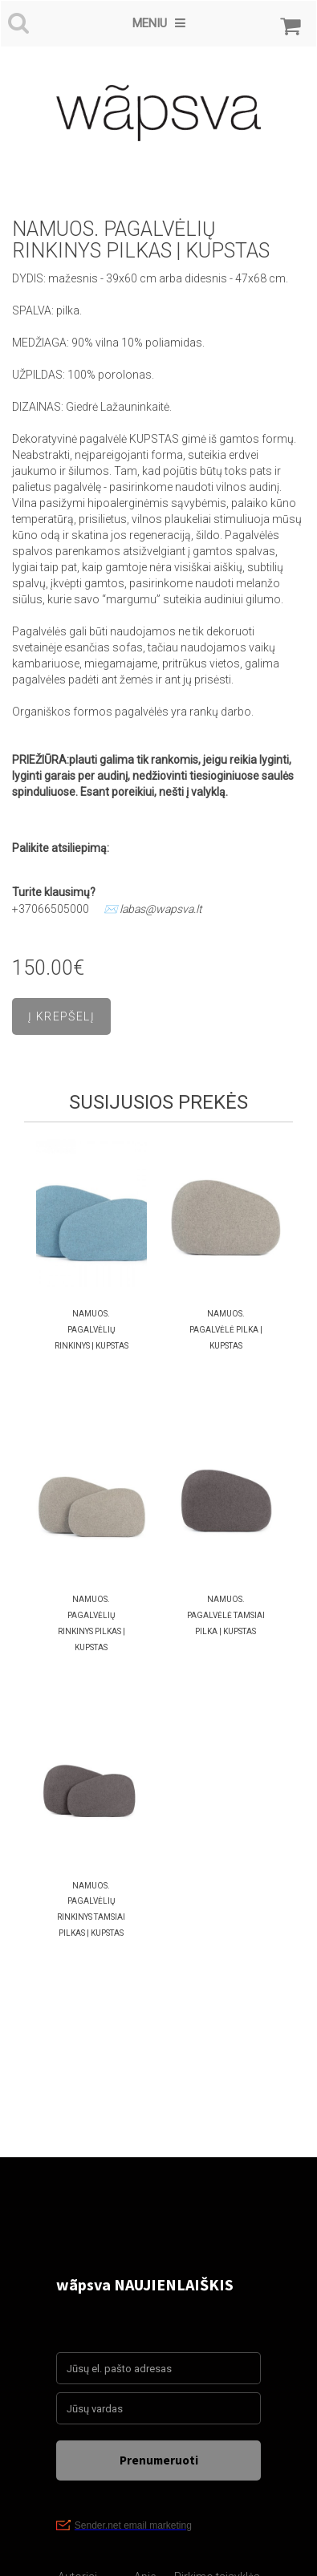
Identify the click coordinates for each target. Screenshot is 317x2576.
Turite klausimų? (55, 892)
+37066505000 (50, 909)
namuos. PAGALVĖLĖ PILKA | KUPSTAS (225, 1329)
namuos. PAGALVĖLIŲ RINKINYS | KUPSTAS (91, 1329)
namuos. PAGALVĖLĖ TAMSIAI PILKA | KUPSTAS (226, 1615)
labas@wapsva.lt (161, 909)
